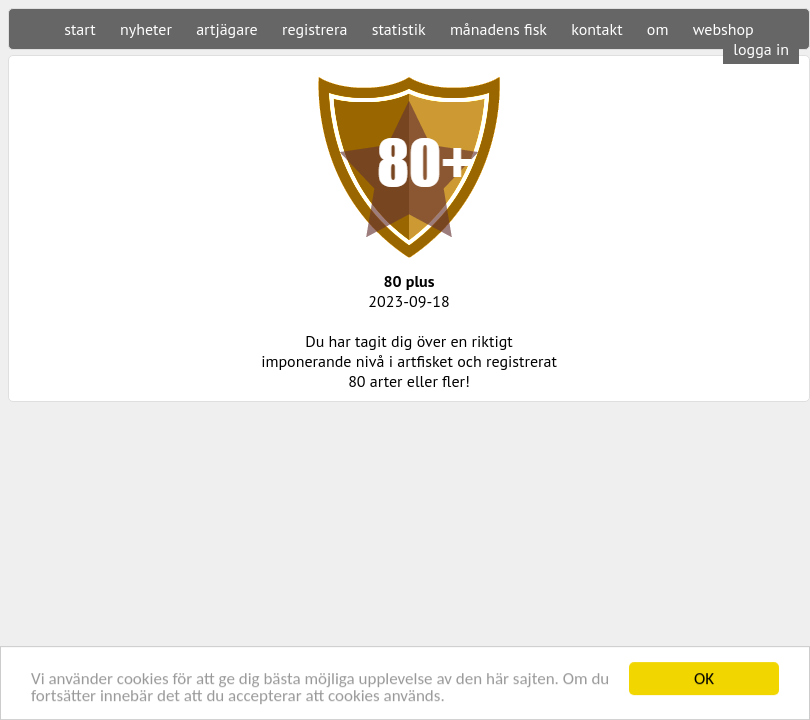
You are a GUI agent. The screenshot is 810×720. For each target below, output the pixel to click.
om (658, 29)
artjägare (227, 29)
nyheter (146, 29)
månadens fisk (498, 29)
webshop (723, 29)
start (79, 29)
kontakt (596, 29)
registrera (314, 29)
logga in (761, 49)
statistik (399, 29)
